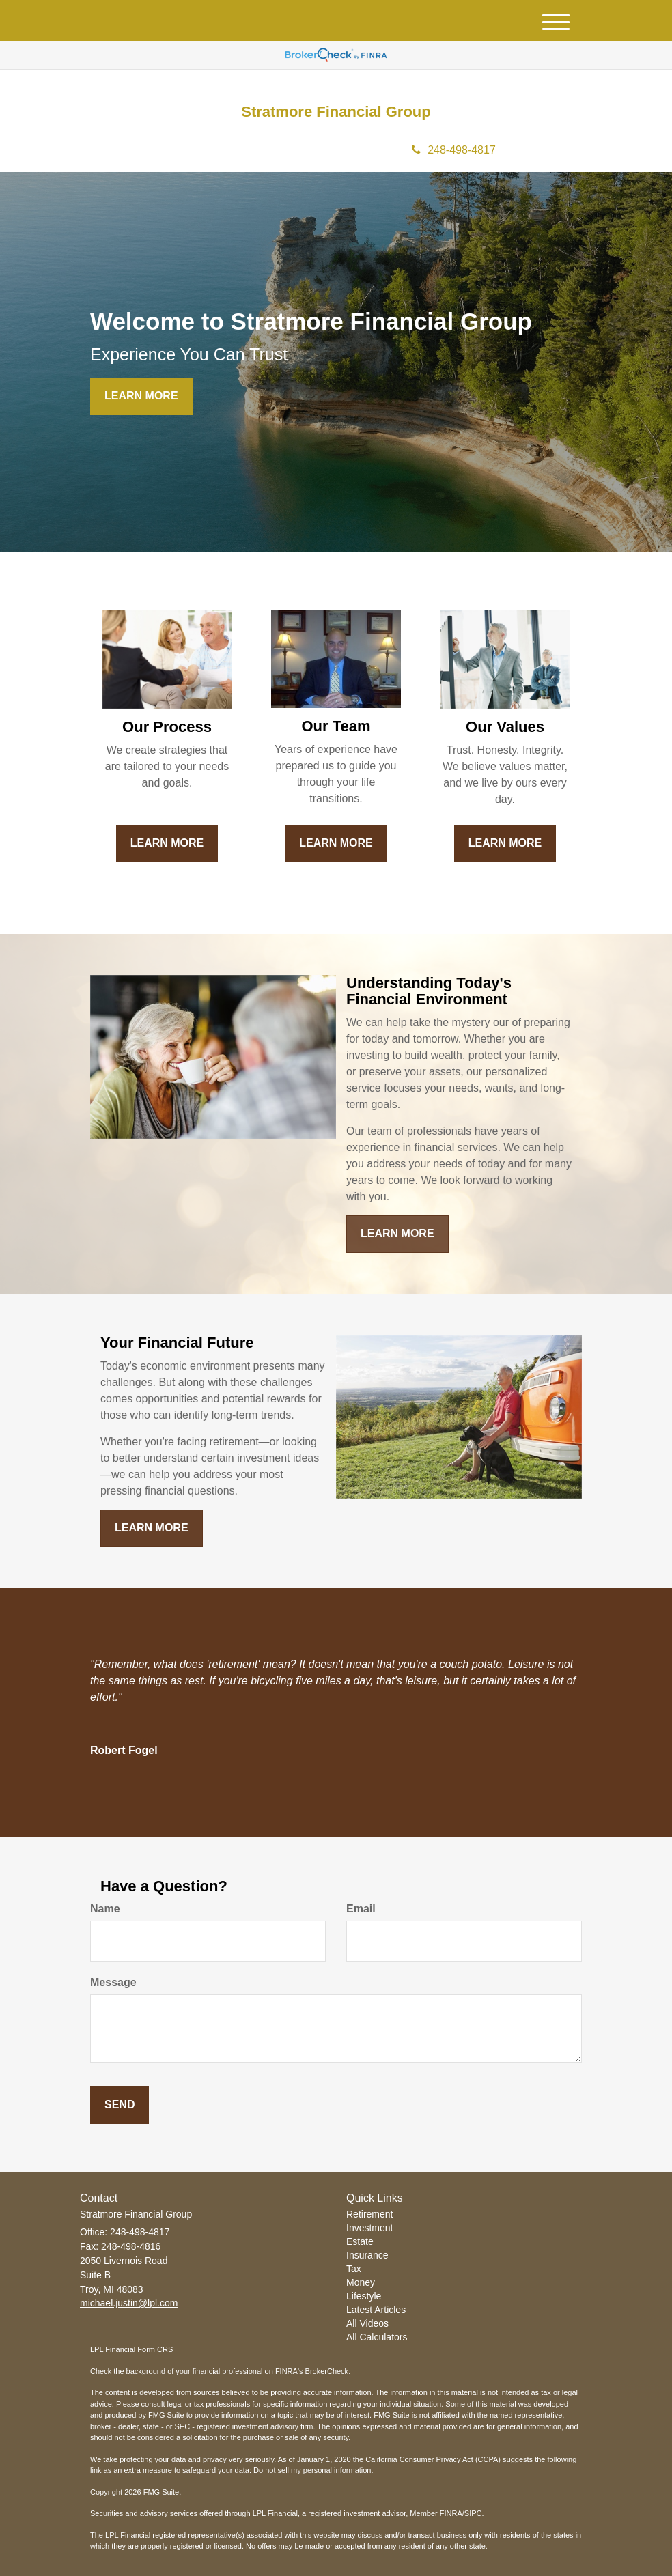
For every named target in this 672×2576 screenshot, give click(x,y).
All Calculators (376, 2337)
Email (361, 1908)
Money (360, 2282)
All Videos (367, 2323)
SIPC (473, 2513)
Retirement (369, 2214)
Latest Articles (376, 2309)
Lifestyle (363, 2296)
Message (113, 1982)
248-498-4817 (454, 150)
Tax (353, 2268)
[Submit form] (119, 2105)
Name (105, 1908)
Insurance (367, 2255)
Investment (369, 2227)
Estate (360, 2241)
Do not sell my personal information (312, 2470)
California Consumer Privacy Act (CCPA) (433, 2459)
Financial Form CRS (139, 2349)
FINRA (451, 2513)
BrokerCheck (327, 2371)
